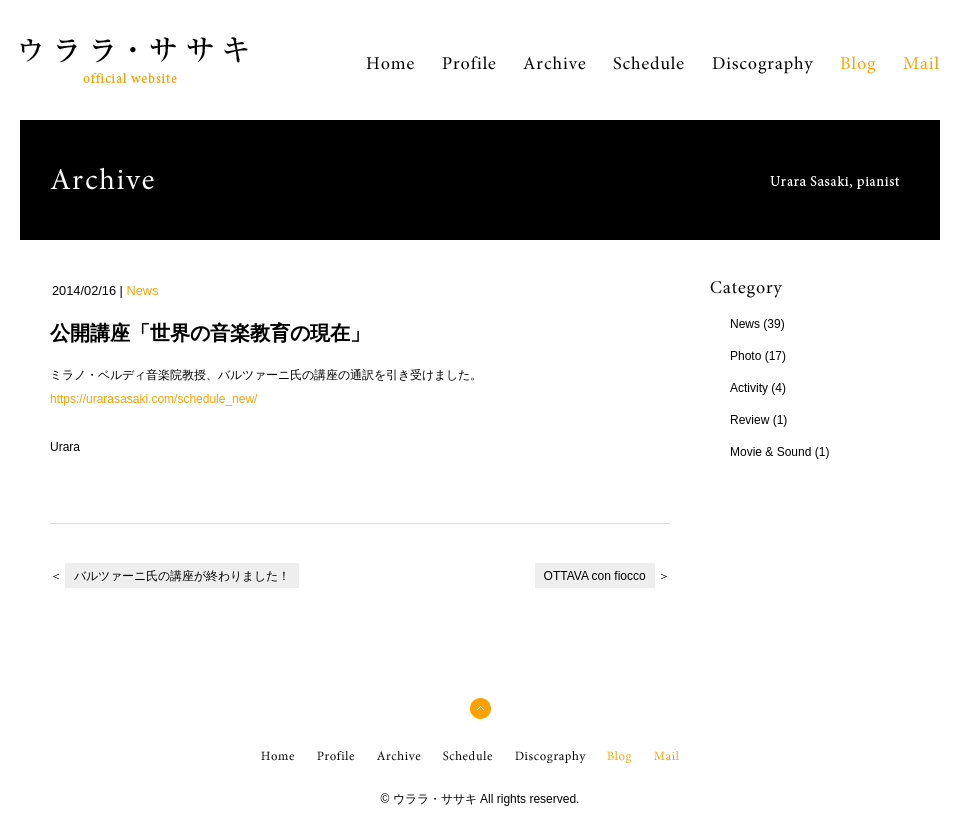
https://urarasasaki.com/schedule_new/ (153, 399)
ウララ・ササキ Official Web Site (121, 82)
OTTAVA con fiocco (595, 576)
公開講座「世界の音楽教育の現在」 (210, 333)
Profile (469, 73)
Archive (554, 73)
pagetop (480, 718)
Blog (857, 73)
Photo (745, 356)
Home (390, 73)
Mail (921, 73)
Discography (763, 73)
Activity (749, 388)
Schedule (648, 73)
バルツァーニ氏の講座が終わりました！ (182, 576)
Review (749, 420)
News (142, 290)
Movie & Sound (770, 452)
